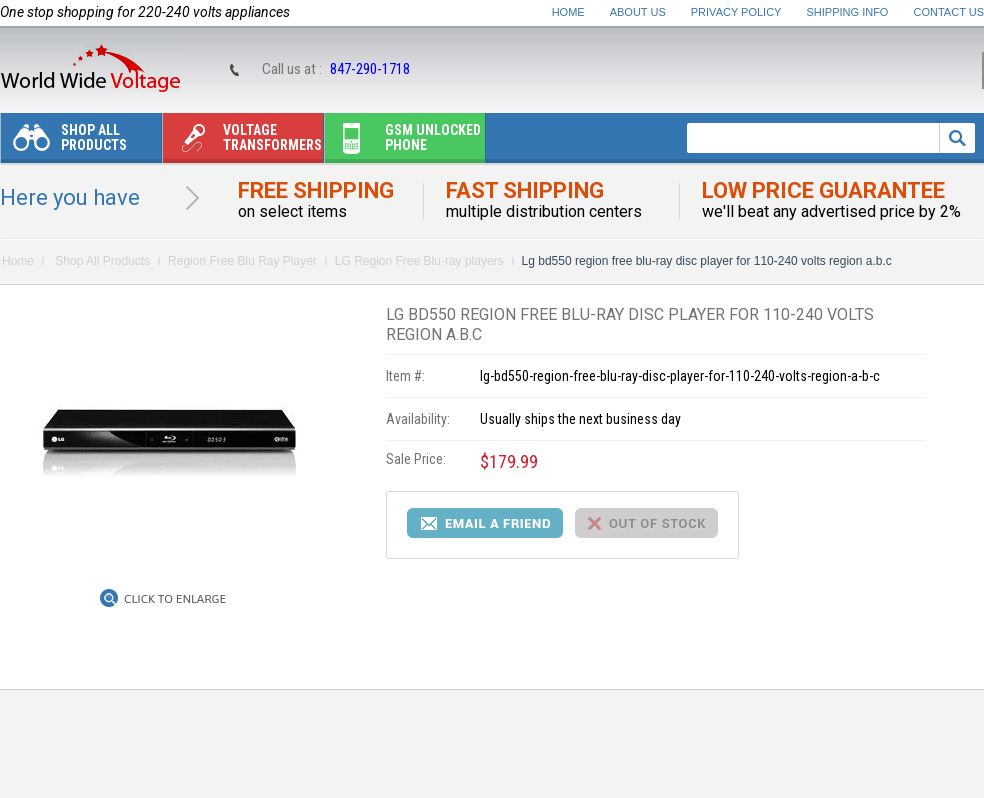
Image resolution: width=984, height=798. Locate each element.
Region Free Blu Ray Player (242, 261)
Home (568, 12)
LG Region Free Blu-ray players (419, 261)
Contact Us (949, 12)
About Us (638, 12)
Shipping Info (848, 12)
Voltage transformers (242, 142)
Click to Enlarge (175, 599)
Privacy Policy (736, 12)
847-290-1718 (370, 69)
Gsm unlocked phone (403, 142)
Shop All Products (64, 142)
